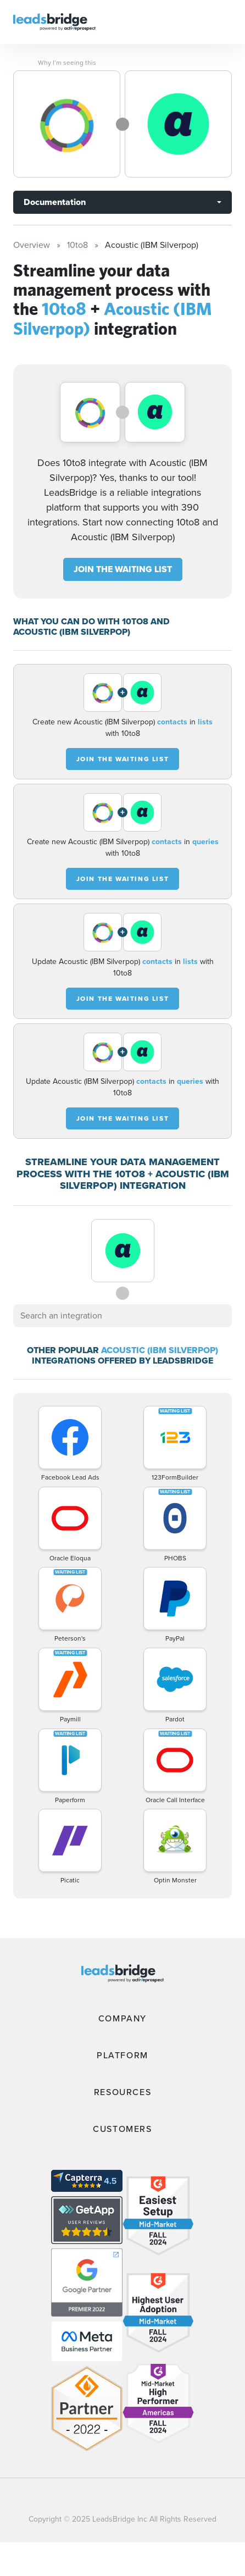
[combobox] (122, 1315)
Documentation (55, 202)
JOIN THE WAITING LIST (123, 569)
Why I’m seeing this (67, 62)
